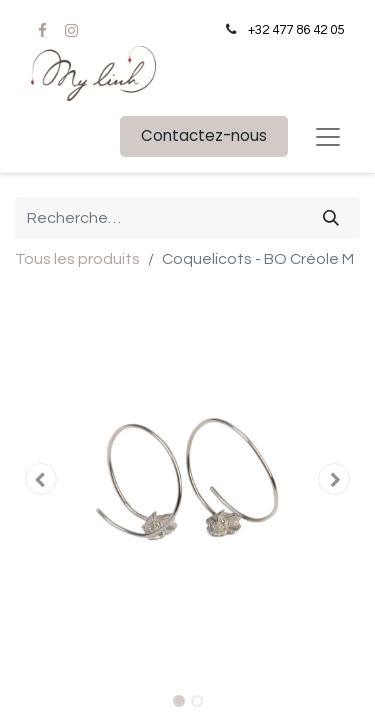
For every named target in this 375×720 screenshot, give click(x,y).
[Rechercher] (331, 218)
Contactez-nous (204, 135)
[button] (41, 479)
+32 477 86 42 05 (296, 30)
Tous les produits (77, 259)
